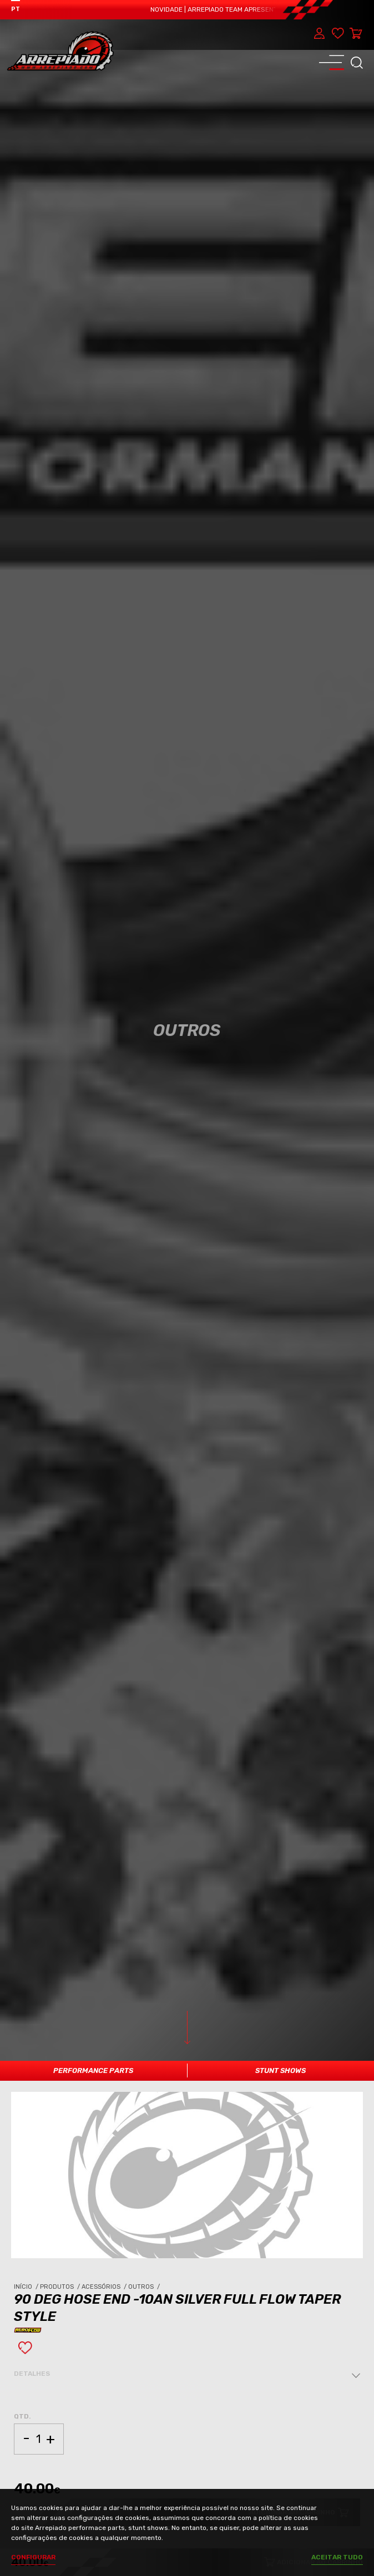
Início (27, 2286)
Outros (144, 2286)
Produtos (61, 2286)
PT (15, 9)
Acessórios (105, 2286)
